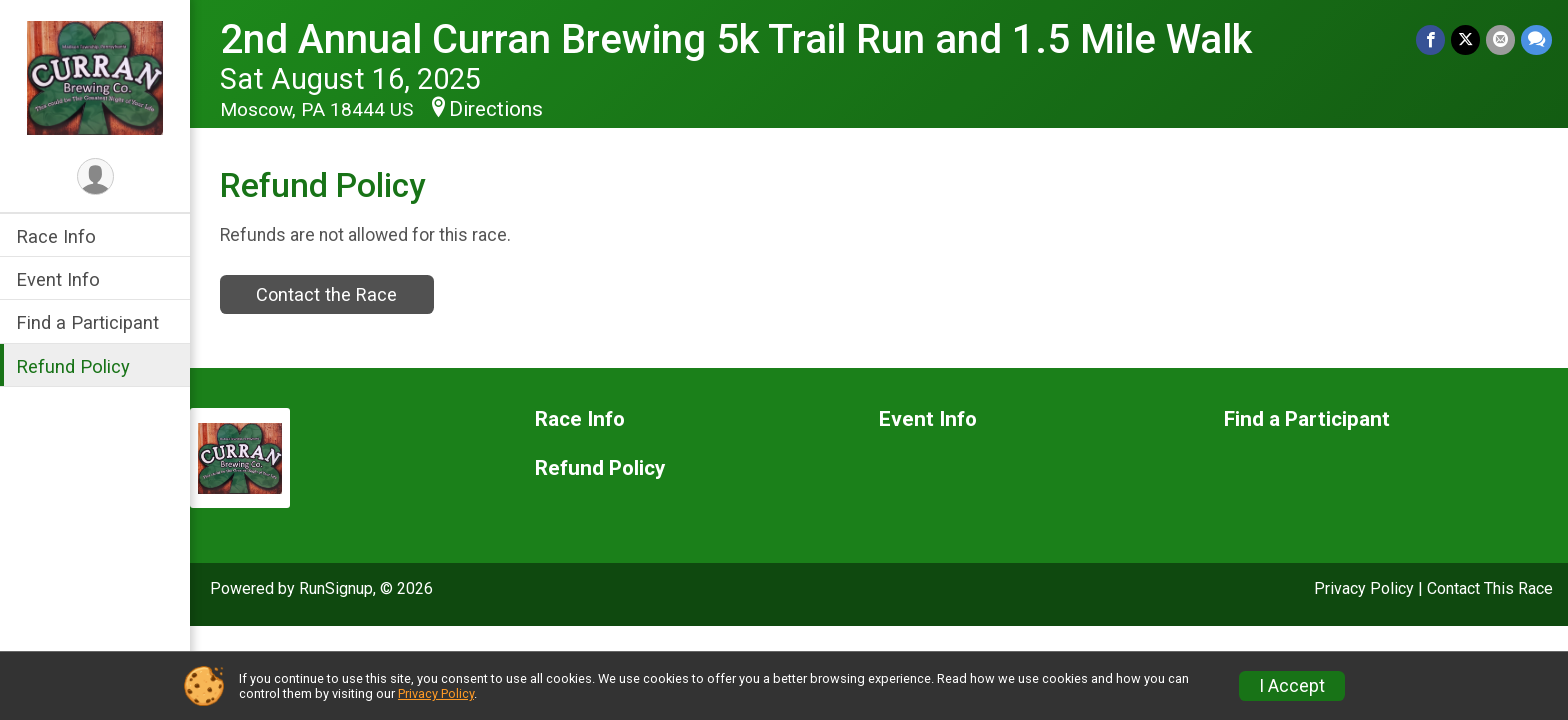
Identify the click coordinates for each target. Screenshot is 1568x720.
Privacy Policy (1364, 588)
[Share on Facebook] (1430, 39)
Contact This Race (1490, 588)
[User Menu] (95, 176)
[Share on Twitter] (1465, 39)
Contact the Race (326, 294)
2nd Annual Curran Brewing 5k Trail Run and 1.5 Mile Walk (736, 39)
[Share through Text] (1536, 39)
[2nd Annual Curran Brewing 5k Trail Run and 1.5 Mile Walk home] (95, 77)
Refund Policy (73, 366)
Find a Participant (87, 322)
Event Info (58, 279)
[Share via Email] (1500, 39)
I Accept (1292, 686)
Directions (496, 109)
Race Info (56, 236)
